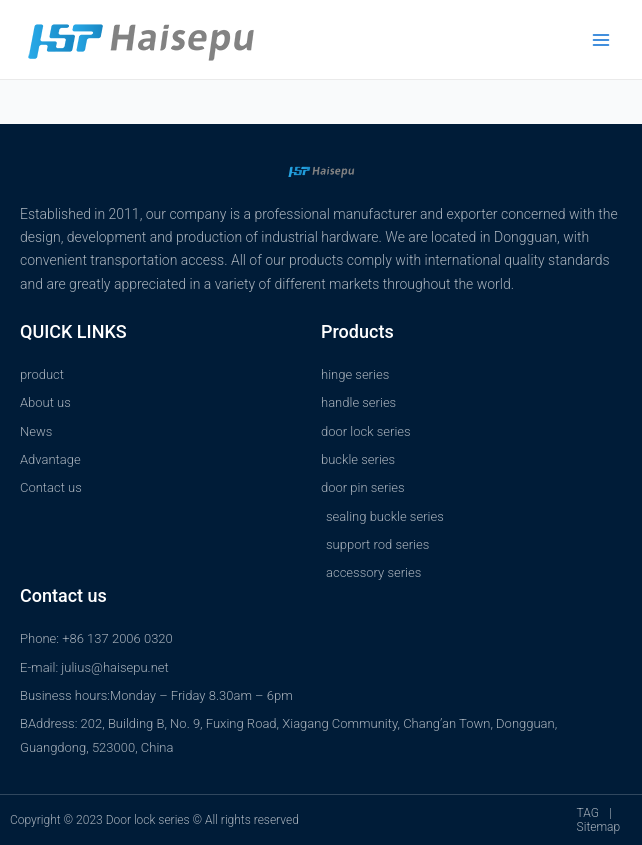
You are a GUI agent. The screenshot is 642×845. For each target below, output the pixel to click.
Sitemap (599, 827)
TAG (588, 813)
